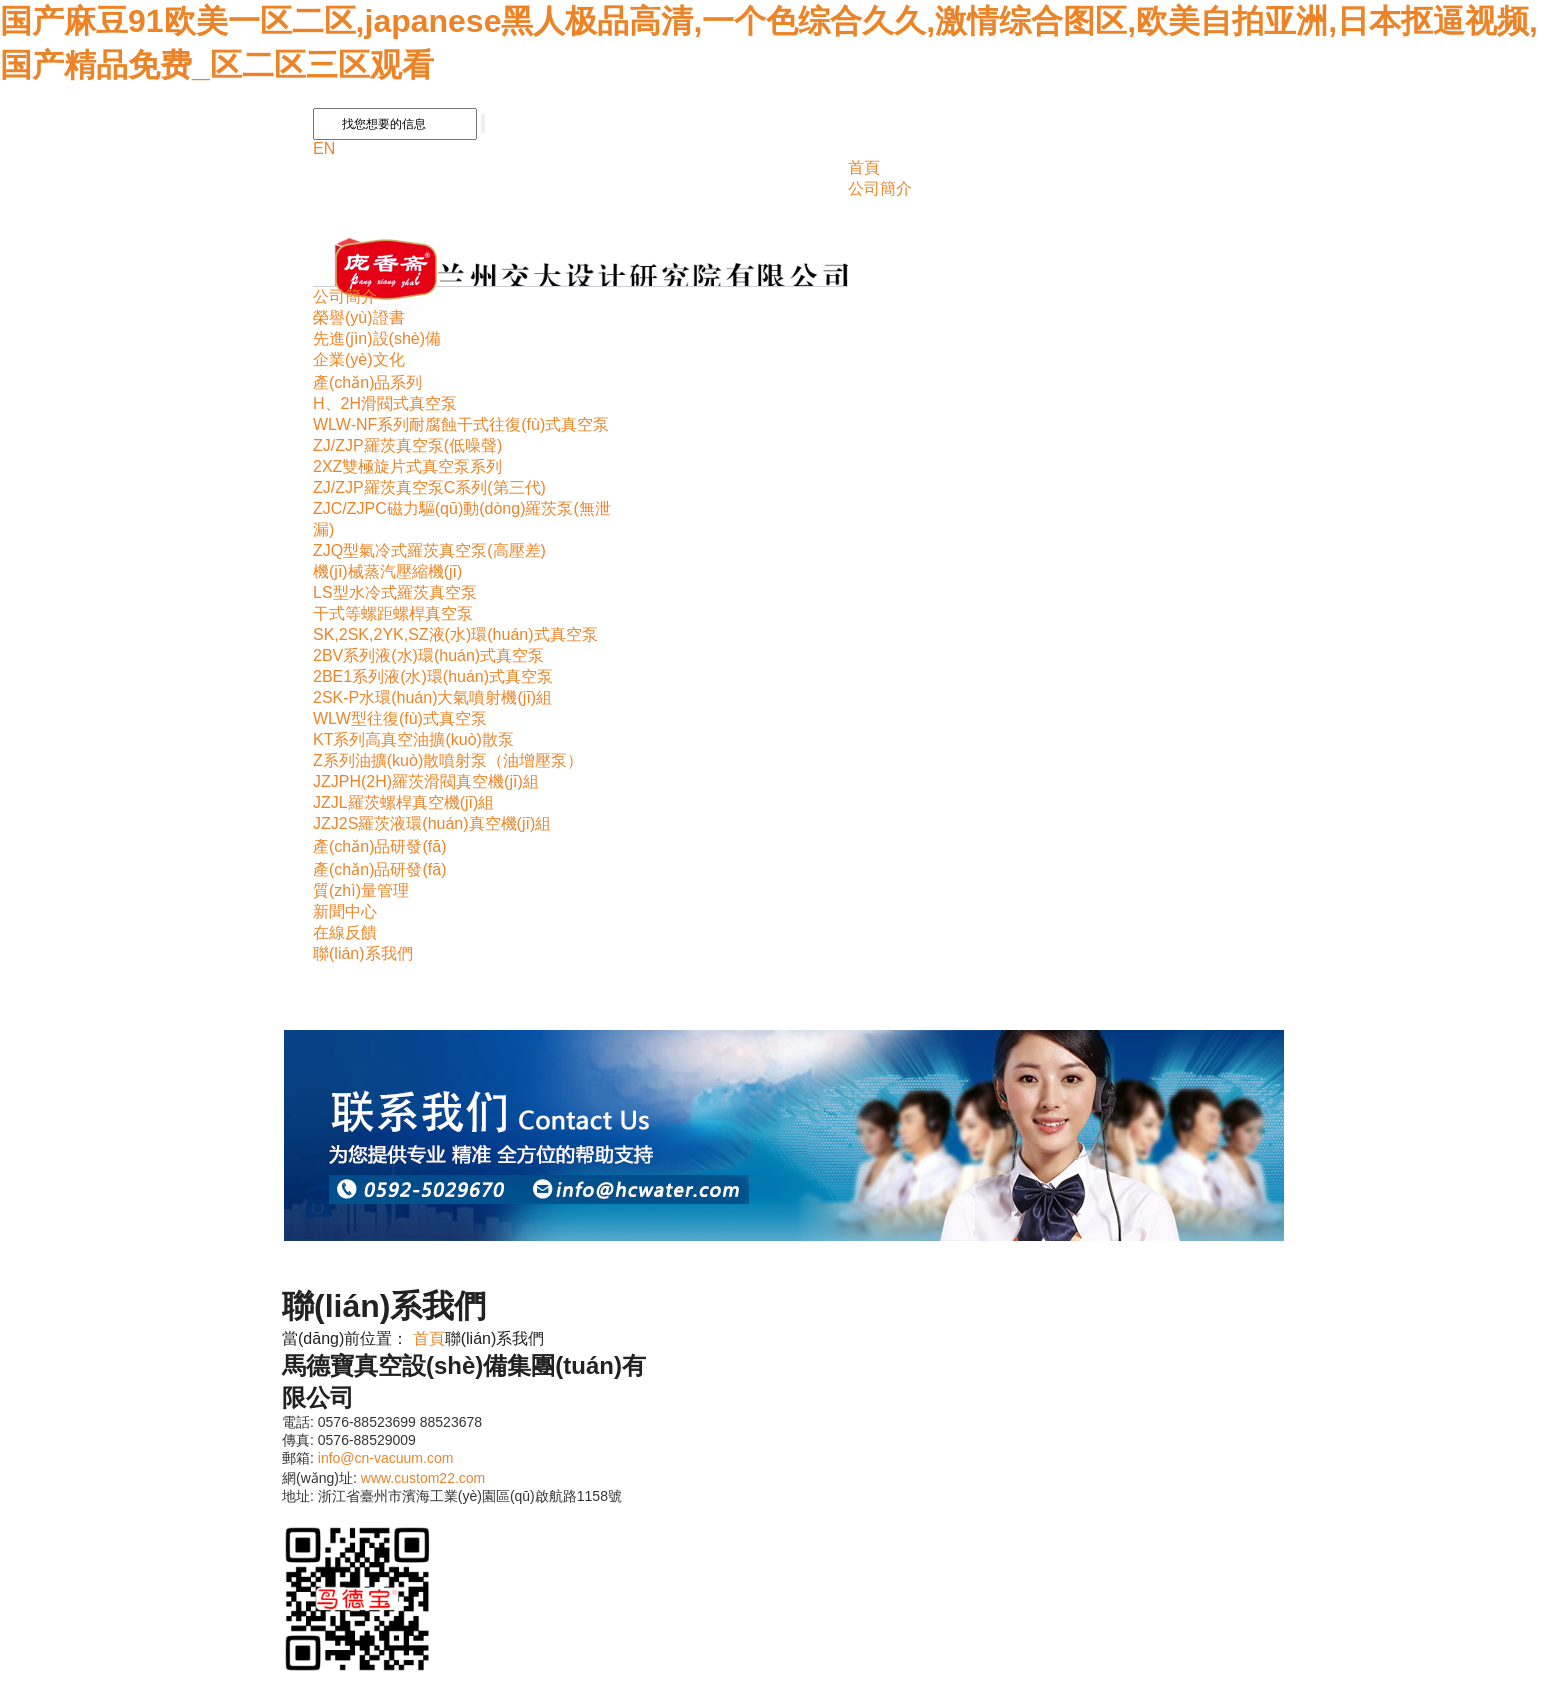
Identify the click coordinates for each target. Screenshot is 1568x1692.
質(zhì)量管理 (361, 890)
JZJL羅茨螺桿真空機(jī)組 (403, 802)
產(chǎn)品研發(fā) (379, 846)
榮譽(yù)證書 (359, 317)
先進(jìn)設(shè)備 (377, 338)
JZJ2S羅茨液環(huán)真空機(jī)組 (432, 823)
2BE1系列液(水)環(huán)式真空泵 (433, 676)
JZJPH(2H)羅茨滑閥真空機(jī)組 (426, 781)
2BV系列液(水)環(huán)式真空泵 (428, 655)
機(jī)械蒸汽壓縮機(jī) (387, 571)
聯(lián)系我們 (363, 953)
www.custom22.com (423, 1478)
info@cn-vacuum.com (386, 1458)
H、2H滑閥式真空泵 (385, 403)
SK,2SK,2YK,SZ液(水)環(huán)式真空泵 (455, 634)
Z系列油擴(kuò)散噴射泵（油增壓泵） (448, 760)
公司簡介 (880, 188)
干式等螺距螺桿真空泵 (393, 613)
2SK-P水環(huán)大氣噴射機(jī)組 (432, 697)
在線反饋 (345, 932)
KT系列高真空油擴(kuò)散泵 (413, 739)
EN (324, 148)
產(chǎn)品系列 (367, 382)
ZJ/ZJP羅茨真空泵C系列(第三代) (429, 487)
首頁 (864, 167)
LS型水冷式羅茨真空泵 (395, 592)
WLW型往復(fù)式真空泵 (400, 718)
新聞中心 (345, 911)
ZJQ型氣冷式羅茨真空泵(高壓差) (429, 550)
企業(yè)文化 (359, 359)
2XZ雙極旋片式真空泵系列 (407, 466)
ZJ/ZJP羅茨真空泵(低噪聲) (407, 445)
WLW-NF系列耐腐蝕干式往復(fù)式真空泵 (461, 424)
